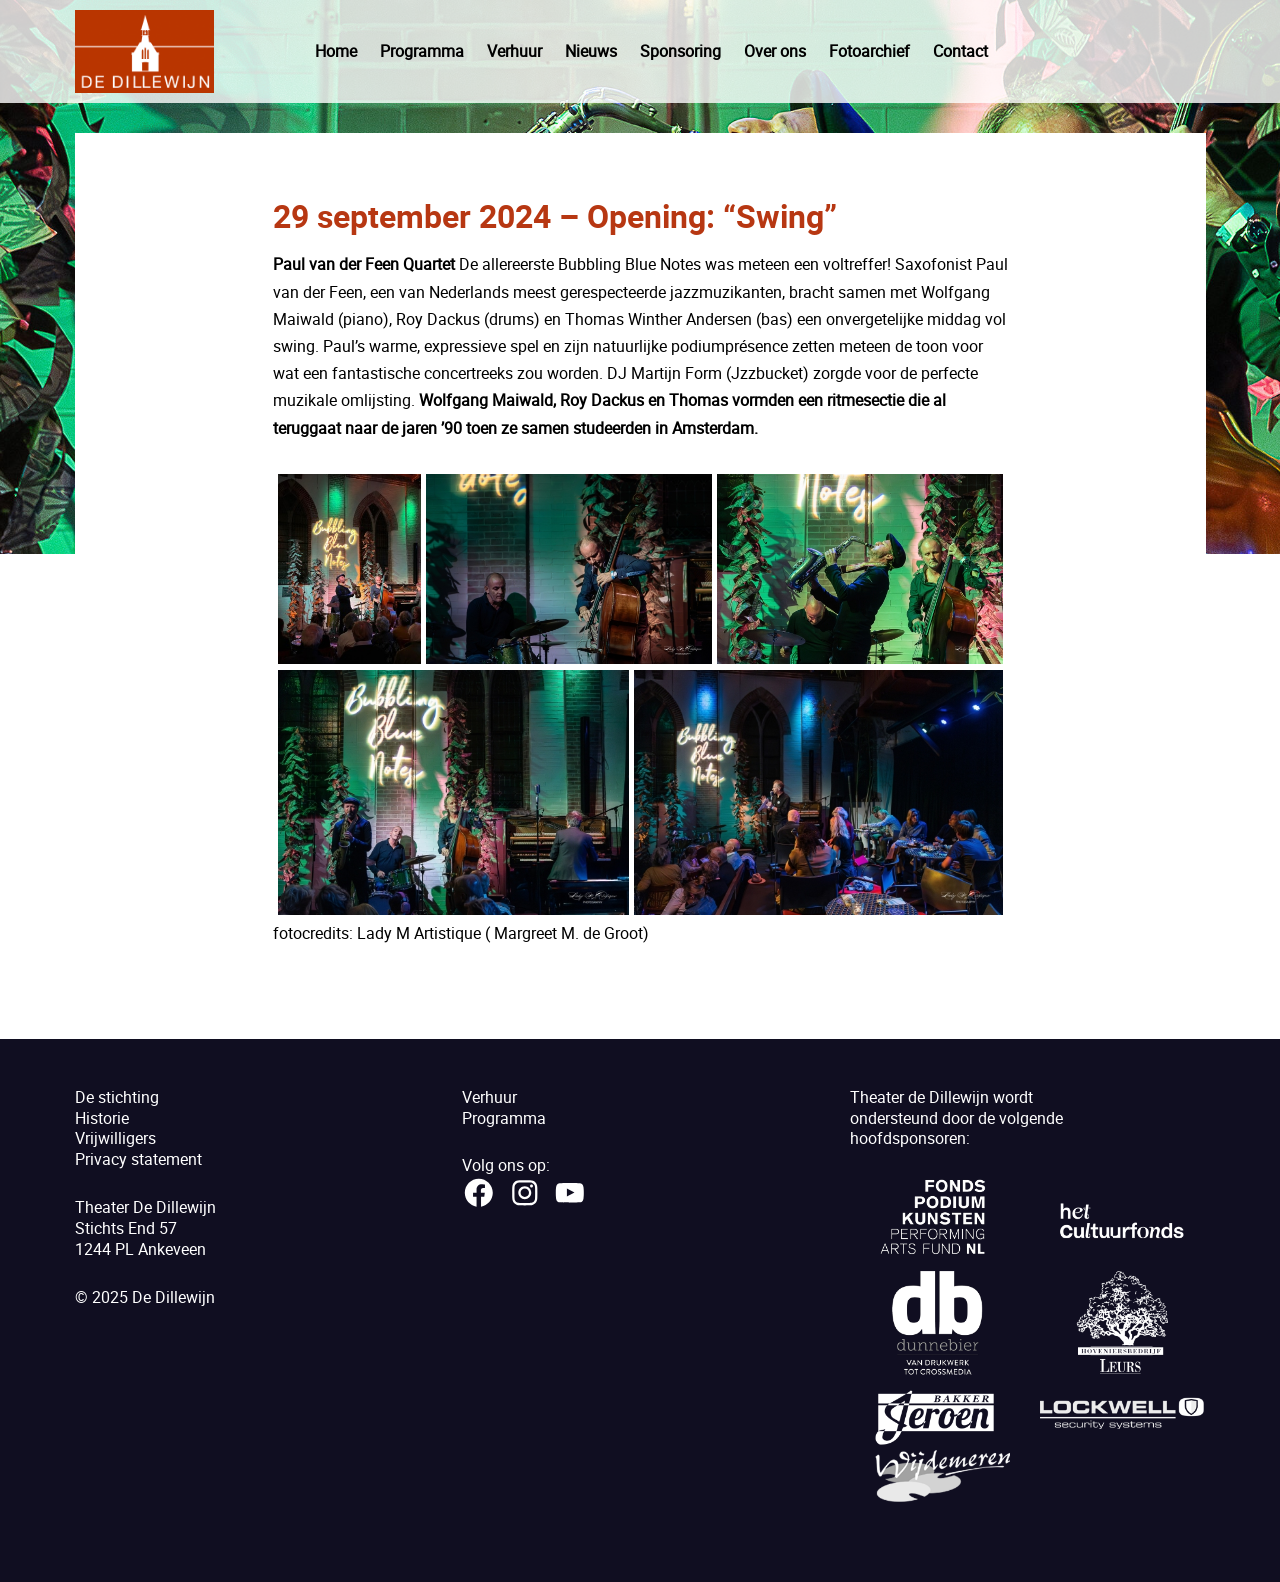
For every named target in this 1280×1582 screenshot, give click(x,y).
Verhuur (514, 51)
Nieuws (591, 51)
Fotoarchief (869, 51)
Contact (960, 51)
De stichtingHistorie (117, 1107)
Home (336, 51)
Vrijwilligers (115, 1138)
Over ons (775, 51)
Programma (422, 51)
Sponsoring (680, 51)
